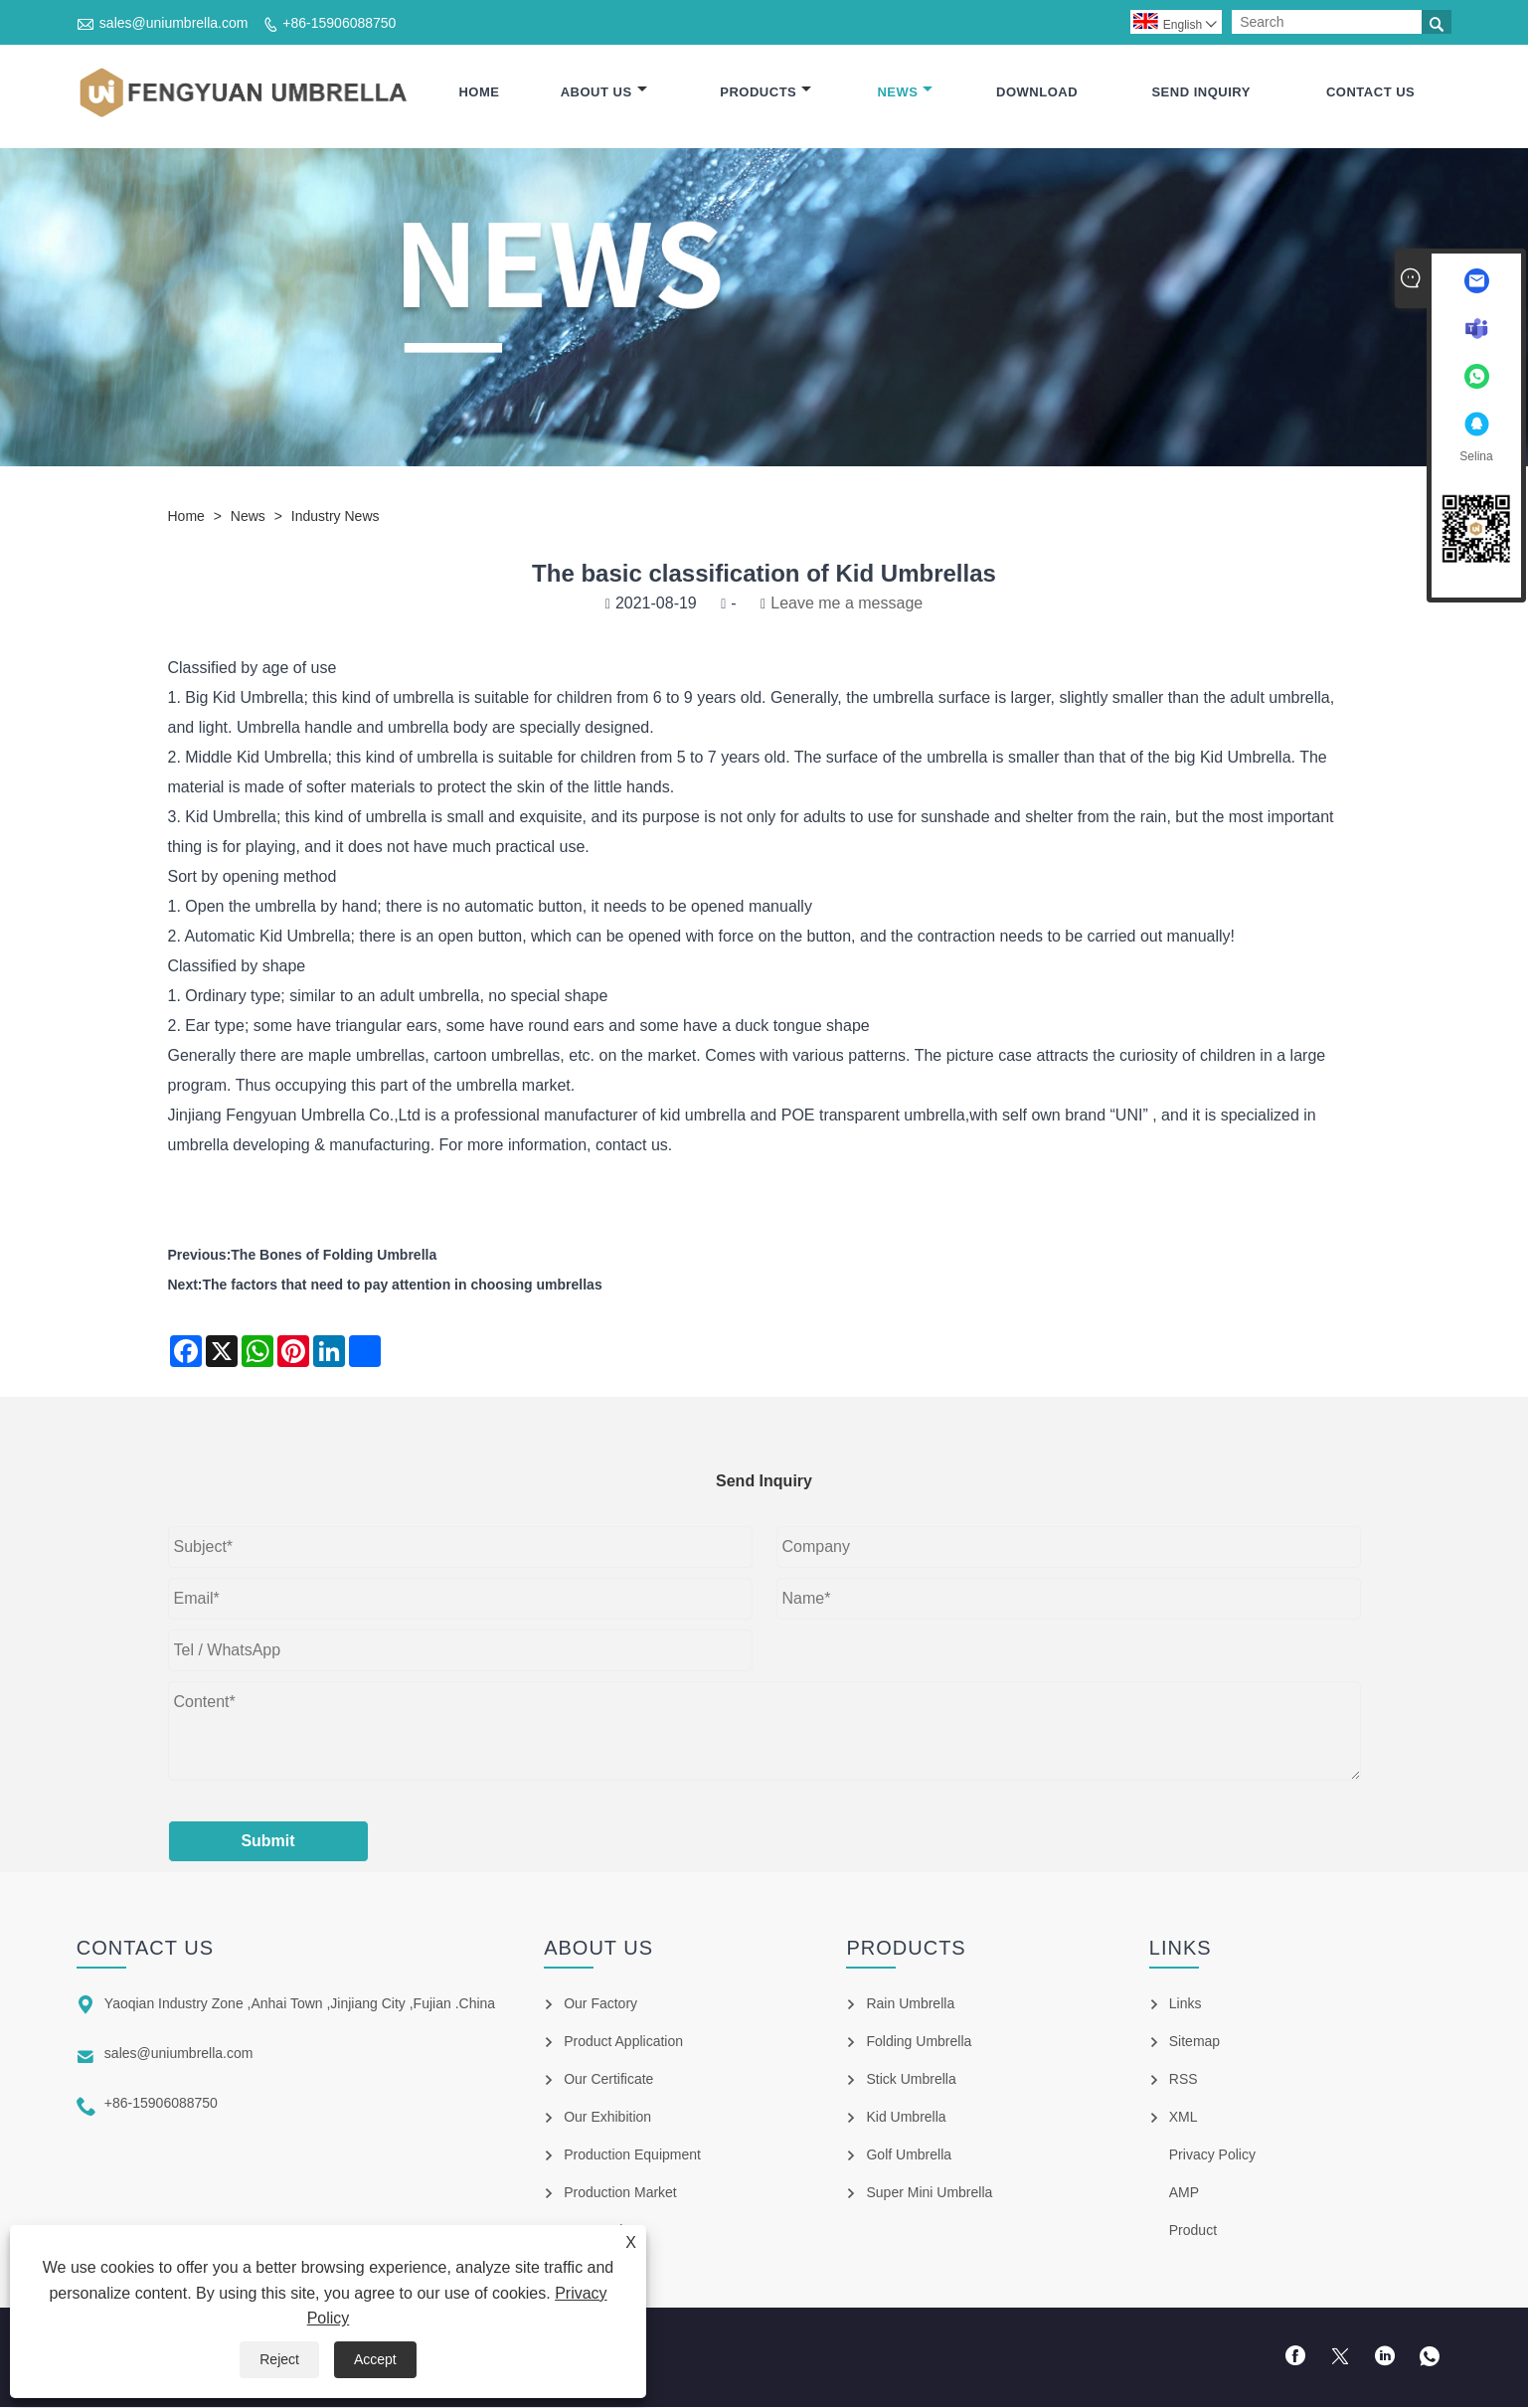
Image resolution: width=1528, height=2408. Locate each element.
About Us (604, 92)
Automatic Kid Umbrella (267, 937)
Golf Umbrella (908, 2155)
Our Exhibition (607, 2118)
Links (1185, 2004)
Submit (267, 1841)
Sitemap (1194, 2042)
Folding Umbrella (918, 2042)
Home (478, 92)
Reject (279, 2359)
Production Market (620, 2193)
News (905, 92)
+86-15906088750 (339, 23)
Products (765, 92)
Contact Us (1370, 92)
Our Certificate (608, 2080)
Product (1193, 2231)
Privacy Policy (1212, 2155)
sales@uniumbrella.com (174, 23)
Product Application (623, 2042)
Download (1037, 92)
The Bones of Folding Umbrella (333, 1256)
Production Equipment (632, 2155)
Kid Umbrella (258, 698)
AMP (1184, 2193)
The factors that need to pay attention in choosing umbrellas (402, 1285)
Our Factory (600, 2004)
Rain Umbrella (910, 2004)
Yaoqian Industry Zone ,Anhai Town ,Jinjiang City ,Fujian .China (299, 2004)
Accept (375, 2359)
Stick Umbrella (910, 2080)
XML (1183, 2118)
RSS (1183, 2080)
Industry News (335, 517)
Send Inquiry (1200, 92)
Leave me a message (846, 604)
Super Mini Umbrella (929, 2193)
